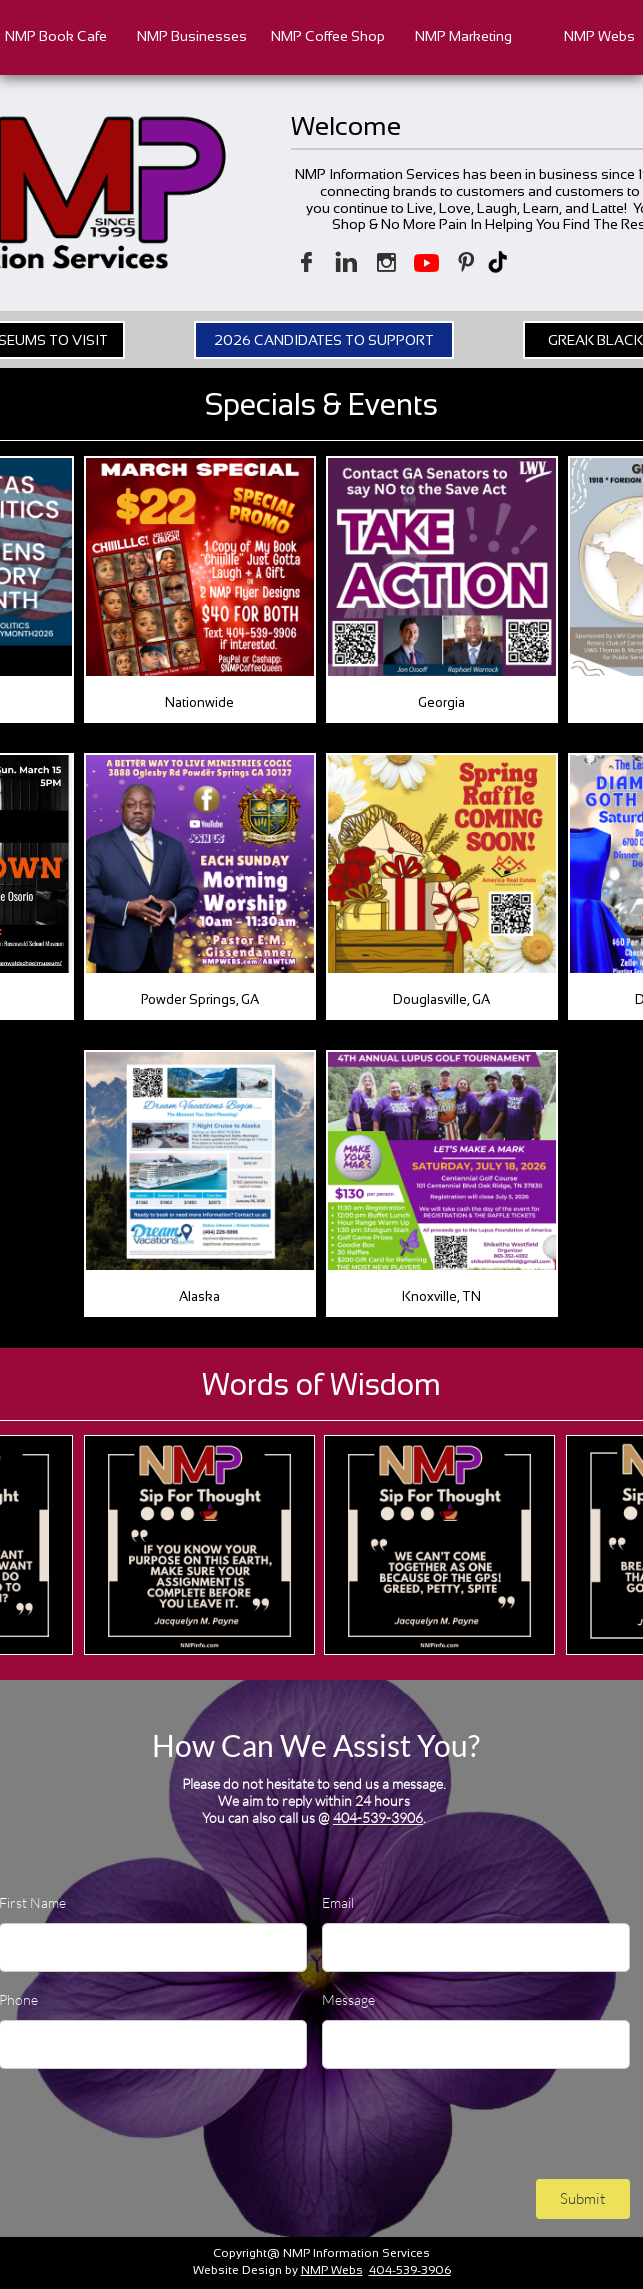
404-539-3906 (378, 1817)
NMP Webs (332, 2270)
